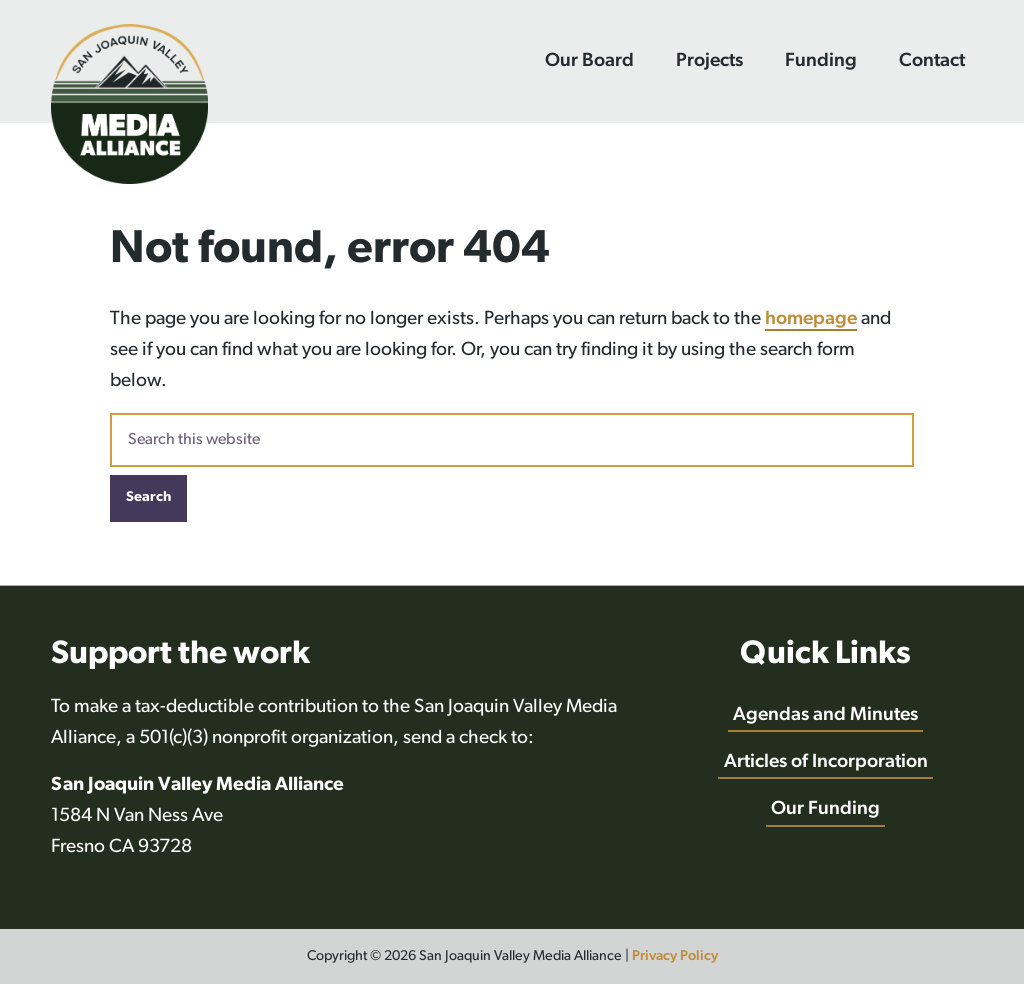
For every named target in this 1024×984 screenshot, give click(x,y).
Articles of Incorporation (826, 762)
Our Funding (825, 809)
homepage (811, 319)
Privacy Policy (675, 956)
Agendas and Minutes (825, 715)
